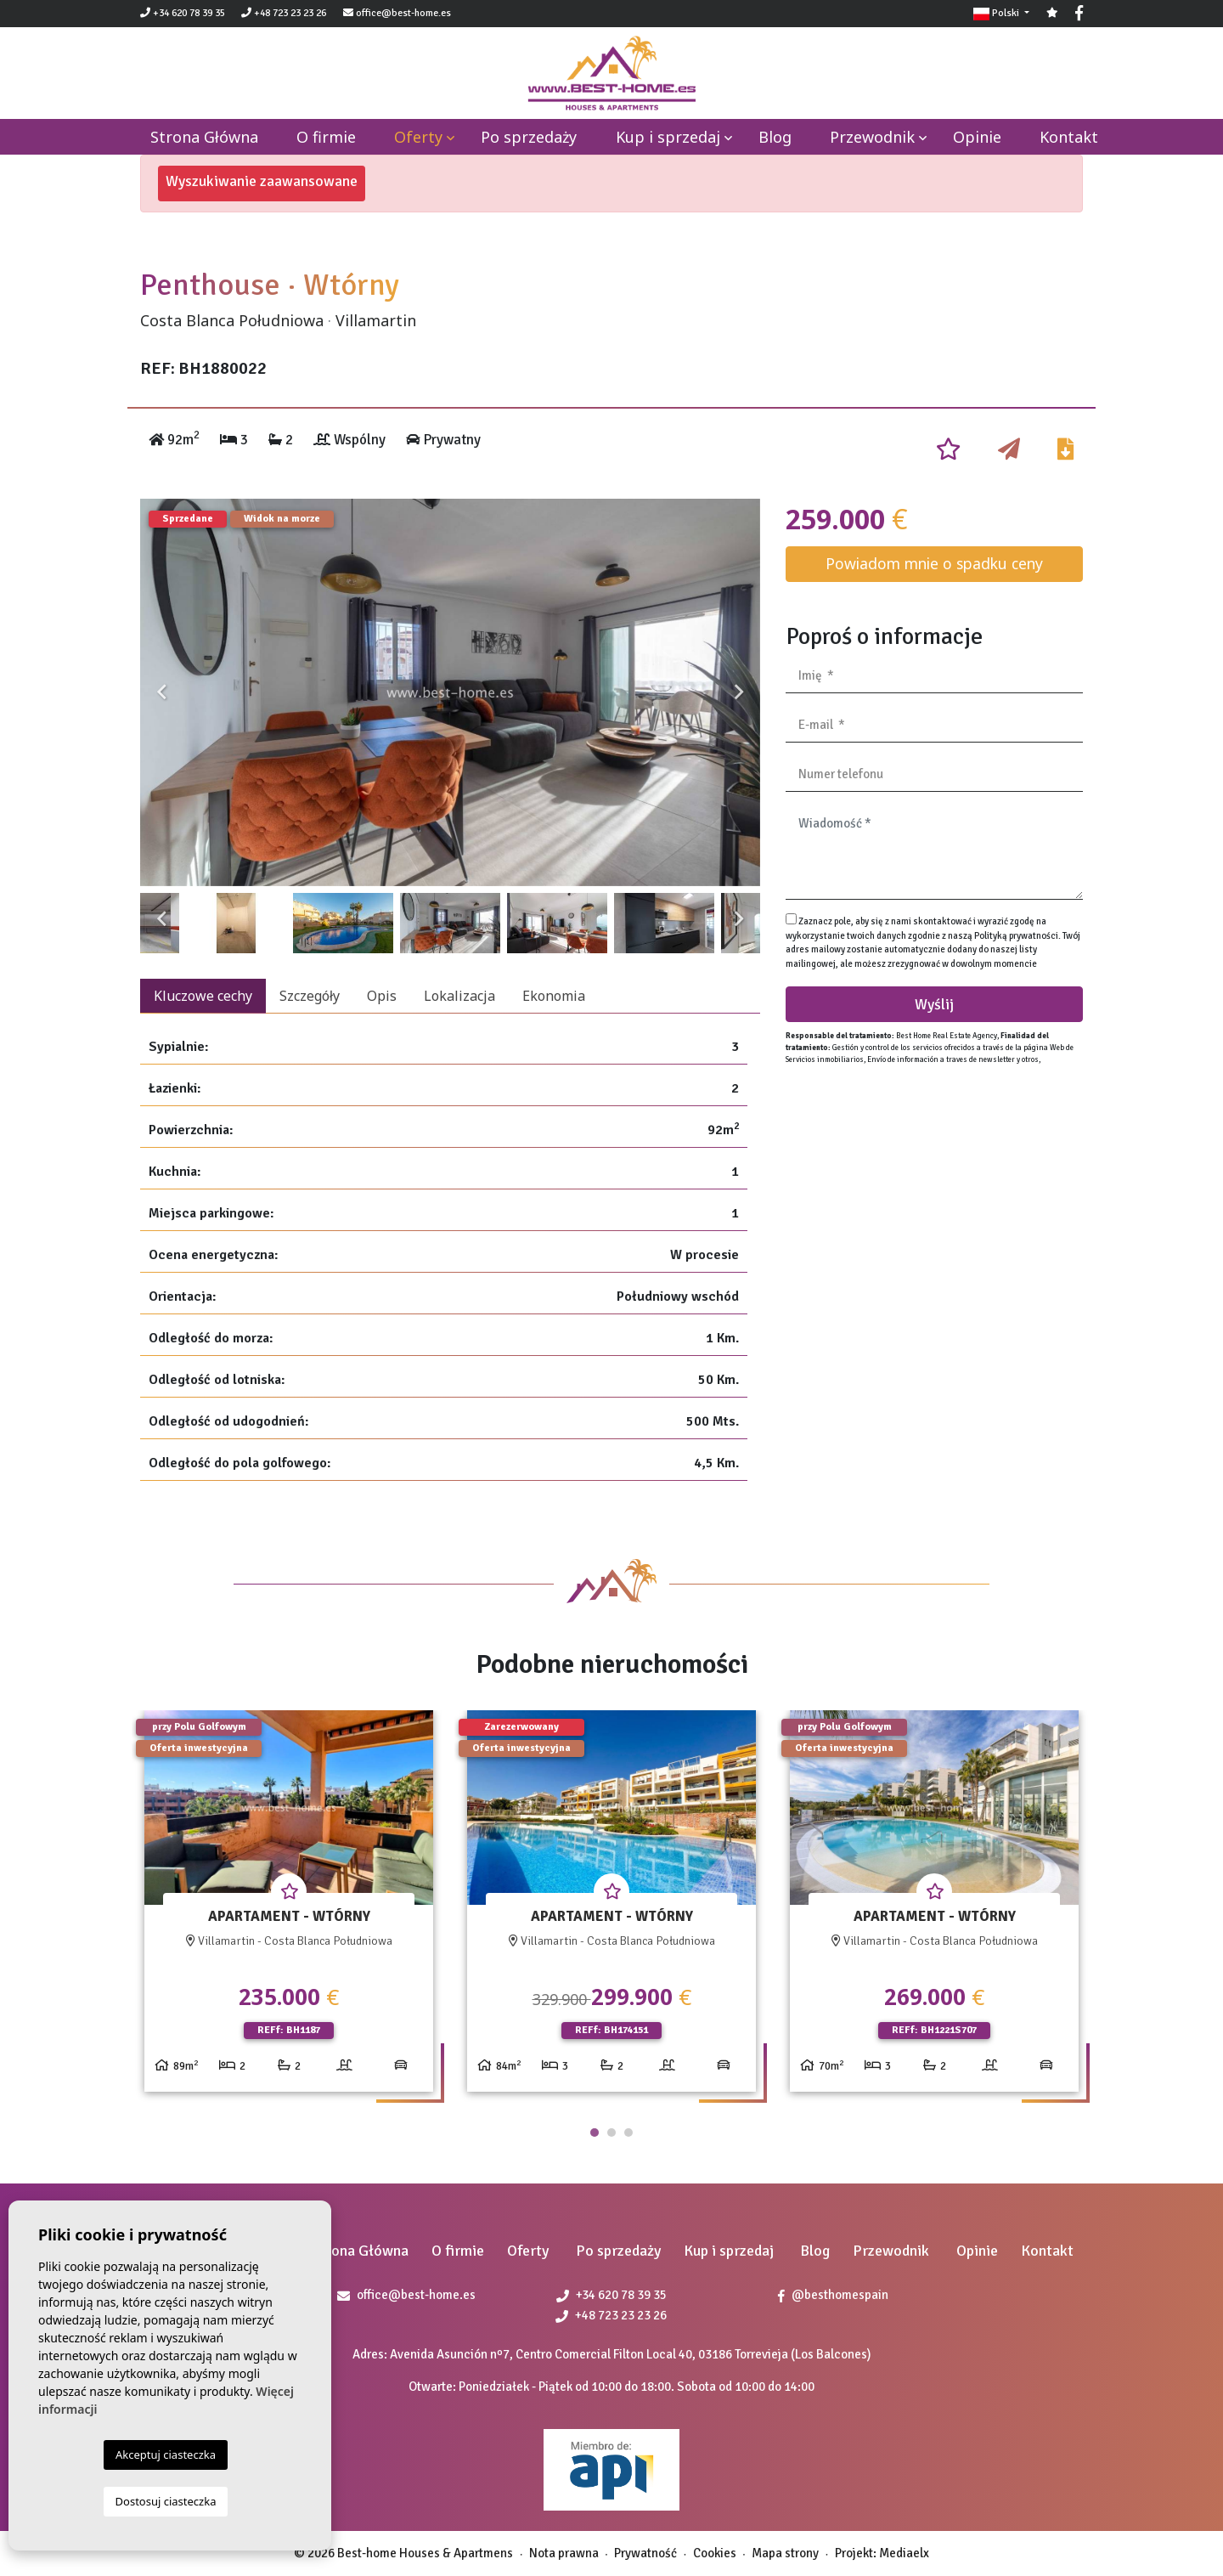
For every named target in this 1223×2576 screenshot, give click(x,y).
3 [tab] (628, 2132)
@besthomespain (833, 2294)
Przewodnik (872, 137)
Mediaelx (904, 2553)
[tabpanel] (289, 1907)
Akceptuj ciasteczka (166, 2454)
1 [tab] (594, 2132)
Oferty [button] (418, 137)
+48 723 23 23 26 (283, 13)
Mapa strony (785, 2553)
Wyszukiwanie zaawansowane (262, 181)
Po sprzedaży (529, 137)
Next (739, 692)
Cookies (714, 2553)
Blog (775, 137)
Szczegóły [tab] (309, 995)
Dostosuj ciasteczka (166, 2501)
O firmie (326, 137)
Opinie (977, 137)
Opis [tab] (382, 995)
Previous (161, 692)
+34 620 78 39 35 (182, 13)
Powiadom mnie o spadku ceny (934, 563)
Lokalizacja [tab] (459, 995)
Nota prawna (564, 2553)
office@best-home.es (403, 13)
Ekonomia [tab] (553, 995)
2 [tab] (611, 2132)
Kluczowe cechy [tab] (203, 995)
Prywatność (645, 2553)
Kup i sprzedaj (668, 137)
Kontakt (1069, 137)
